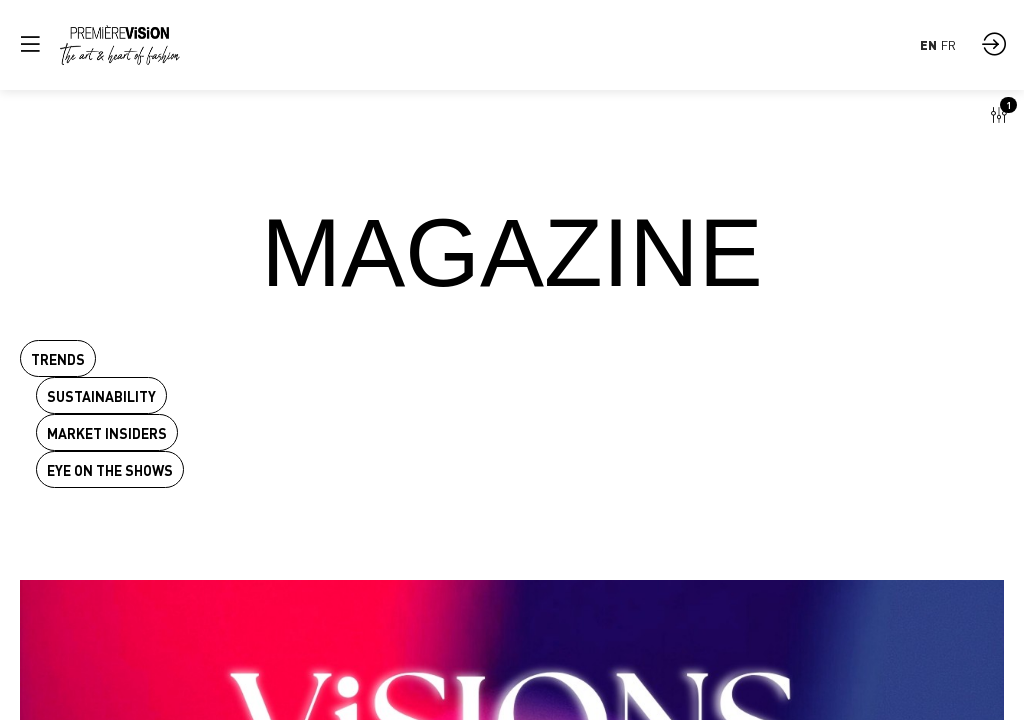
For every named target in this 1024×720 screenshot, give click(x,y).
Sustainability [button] (101, 396)
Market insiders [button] (107, 433)
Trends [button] (58, 359)
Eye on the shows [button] (110, 470)
